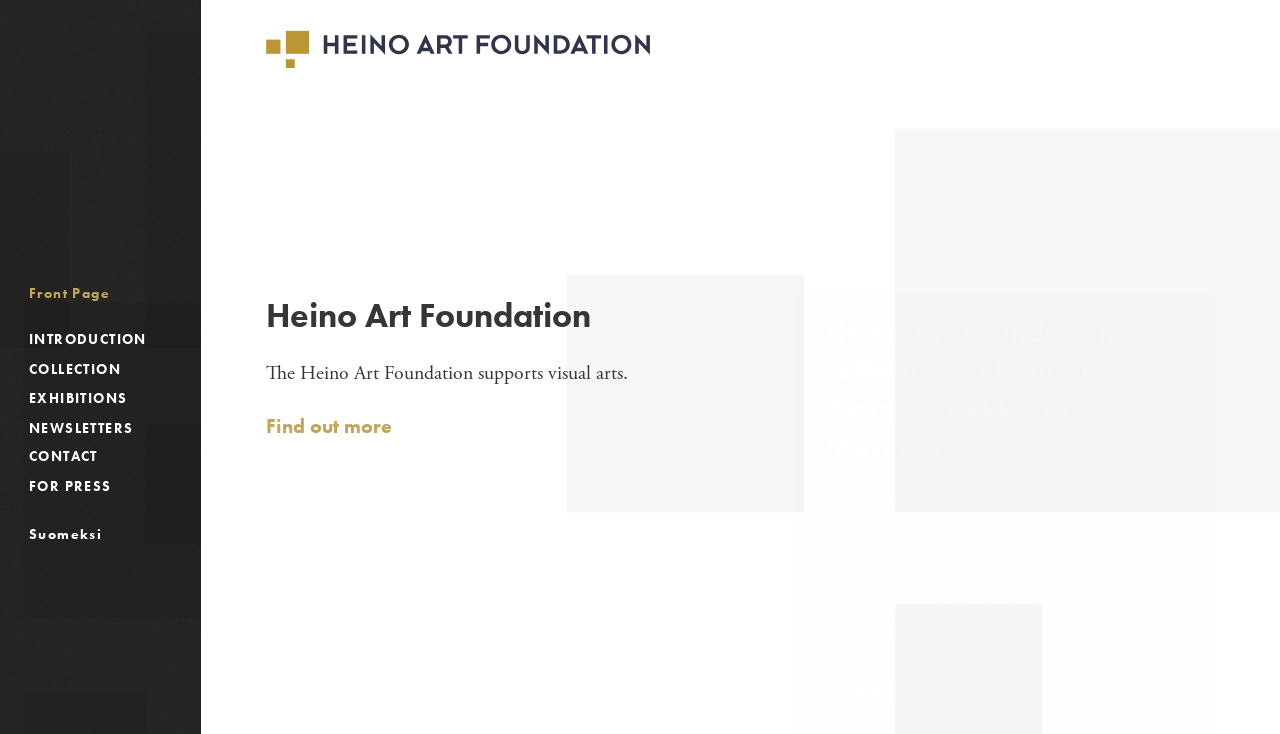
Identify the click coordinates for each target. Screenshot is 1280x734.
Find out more (329, 426)
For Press (70, 486)
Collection (75, 369)
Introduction (88, 339)
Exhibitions (78, 398)
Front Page (69, 293)
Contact (63, 456)
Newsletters (81, 428)
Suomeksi (65, 534)
